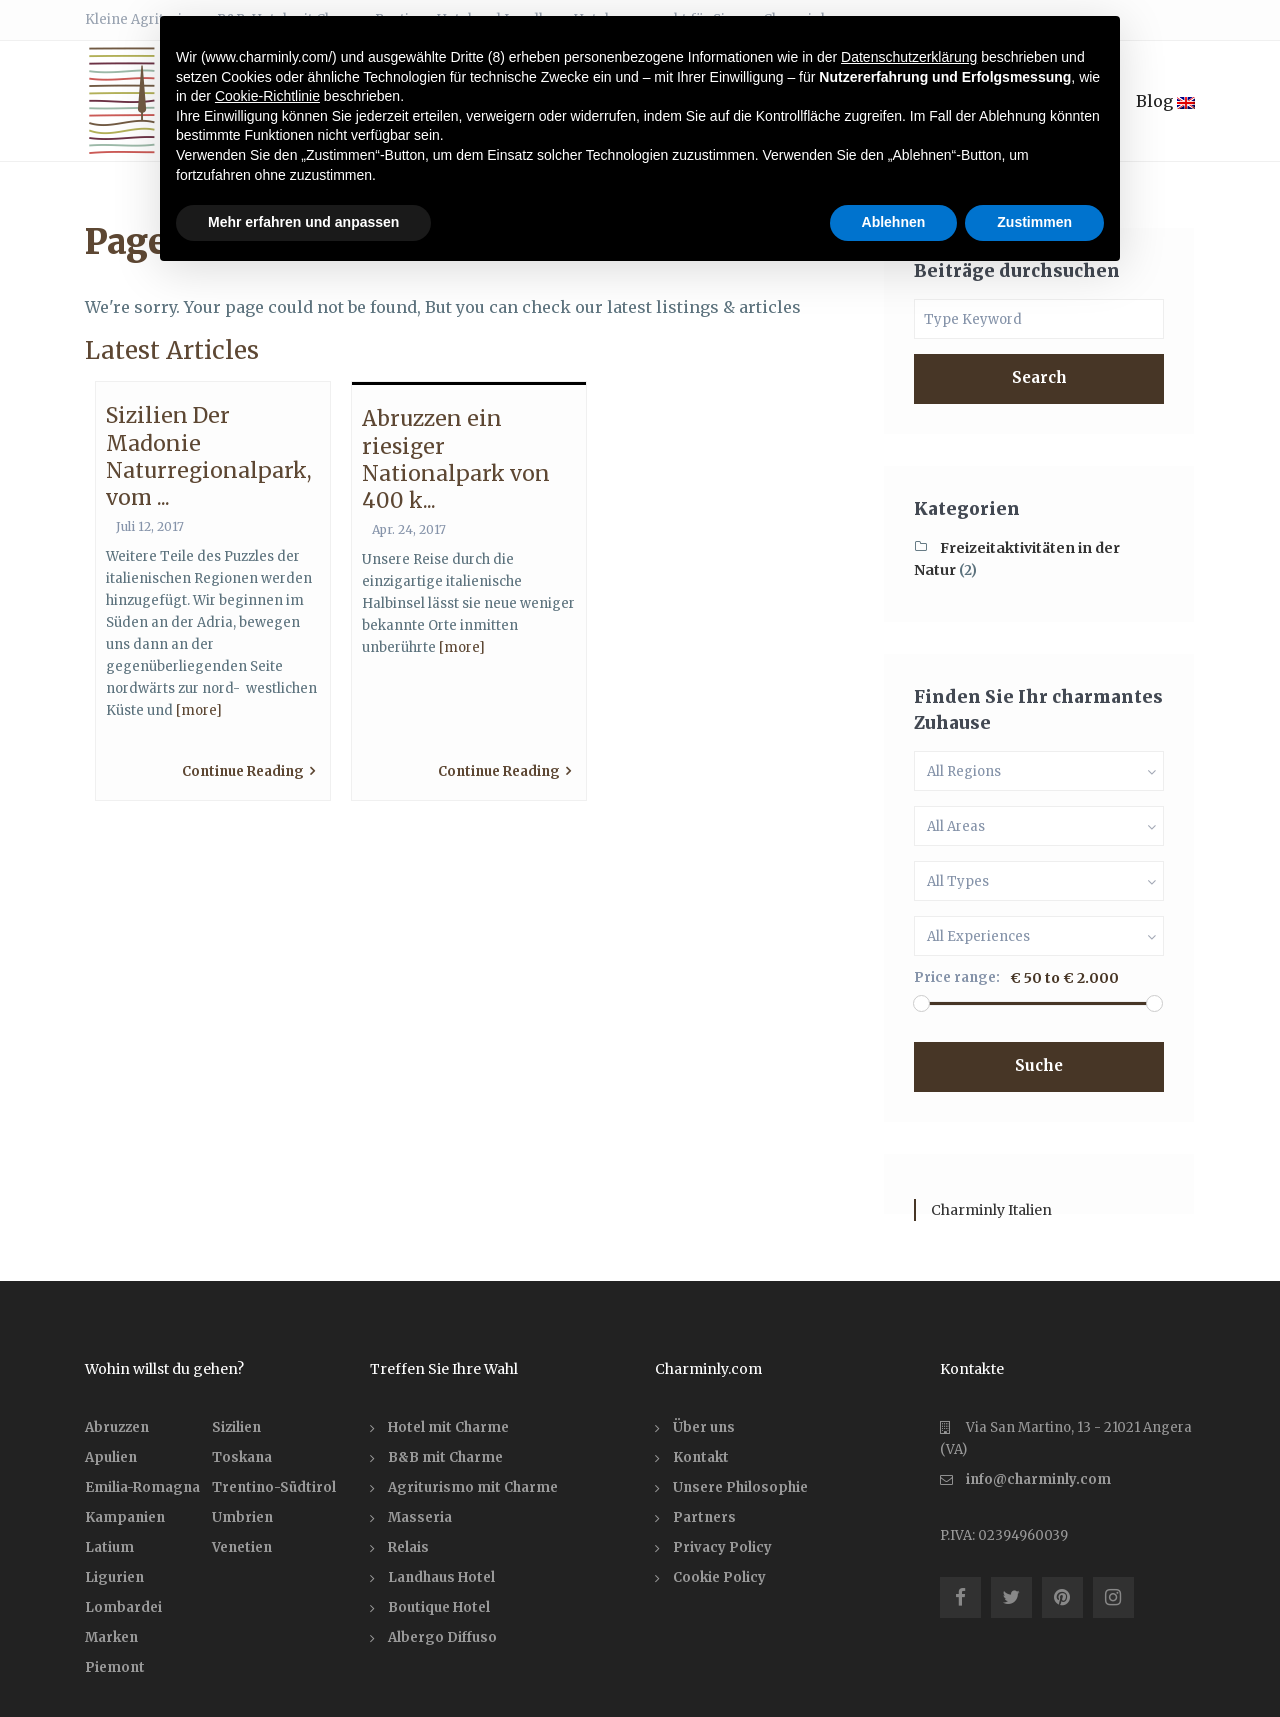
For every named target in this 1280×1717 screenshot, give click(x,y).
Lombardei (123, 1607)
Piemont (115, 1667)
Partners (704, 1517)
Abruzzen (117, 1427)
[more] (199, 710)
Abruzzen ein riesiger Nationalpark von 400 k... (456, 459)
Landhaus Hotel (441, 1577)
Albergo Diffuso (442, 1637)
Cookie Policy (719, 1577)
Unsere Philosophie (740, 1487)
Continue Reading (248, 771)
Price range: (957, 977)
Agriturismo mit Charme (473, 1487)
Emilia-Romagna (142, 1487)
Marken (111, 1637)
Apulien (111, 1457)
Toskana (242, 1457)
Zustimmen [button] (1034, 222)
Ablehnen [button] (894, 222)
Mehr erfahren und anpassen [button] (303, 222)
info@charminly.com (1038, 1479)
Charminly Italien (991, 1210)
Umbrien (242, 1517)
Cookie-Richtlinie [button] (267, 96)
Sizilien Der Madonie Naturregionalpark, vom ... (209, 456)
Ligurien (114, 1577)
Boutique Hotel (439, 1607)
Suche (1039, 1065)
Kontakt (701, 1457)
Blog (1165, 101)
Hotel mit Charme (448, 1427)
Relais (408, 1547)
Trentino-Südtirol (274, 1487)
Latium (109, 1547)
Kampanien (125, 1517)
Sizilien (236, 1427)
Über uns (704, 1427)
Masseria (420, 1517)
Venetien (242, 1547)
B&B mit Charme (445, 1457)
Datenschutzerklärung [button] (909, 57)
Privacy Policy (722, 1547)
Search (1039, 377)
